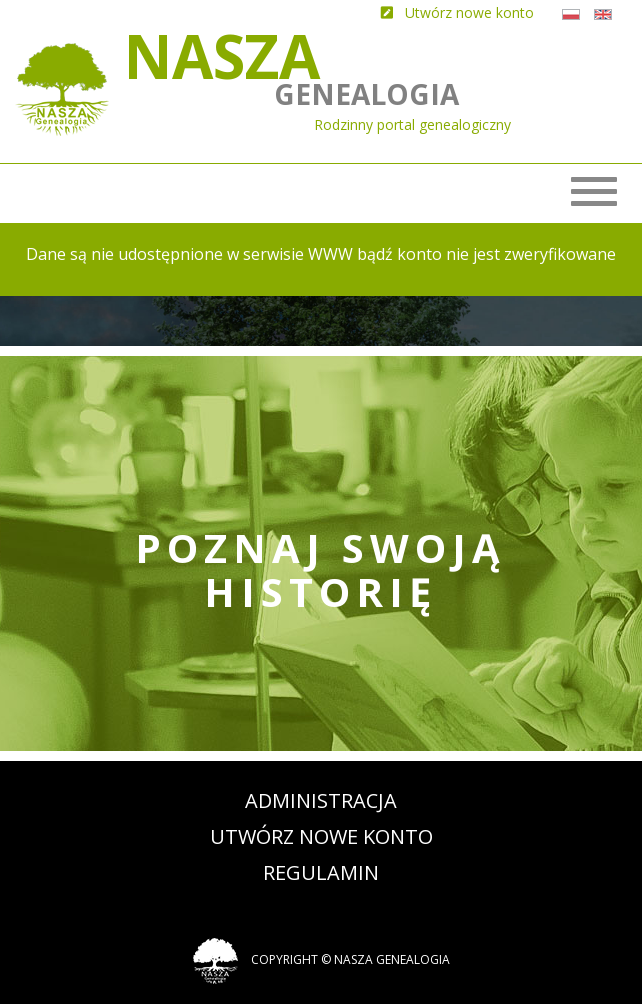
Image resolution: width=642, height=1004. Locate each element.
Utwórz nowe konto (321, 836)
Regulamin (321, 872)
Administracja (321, 800)
